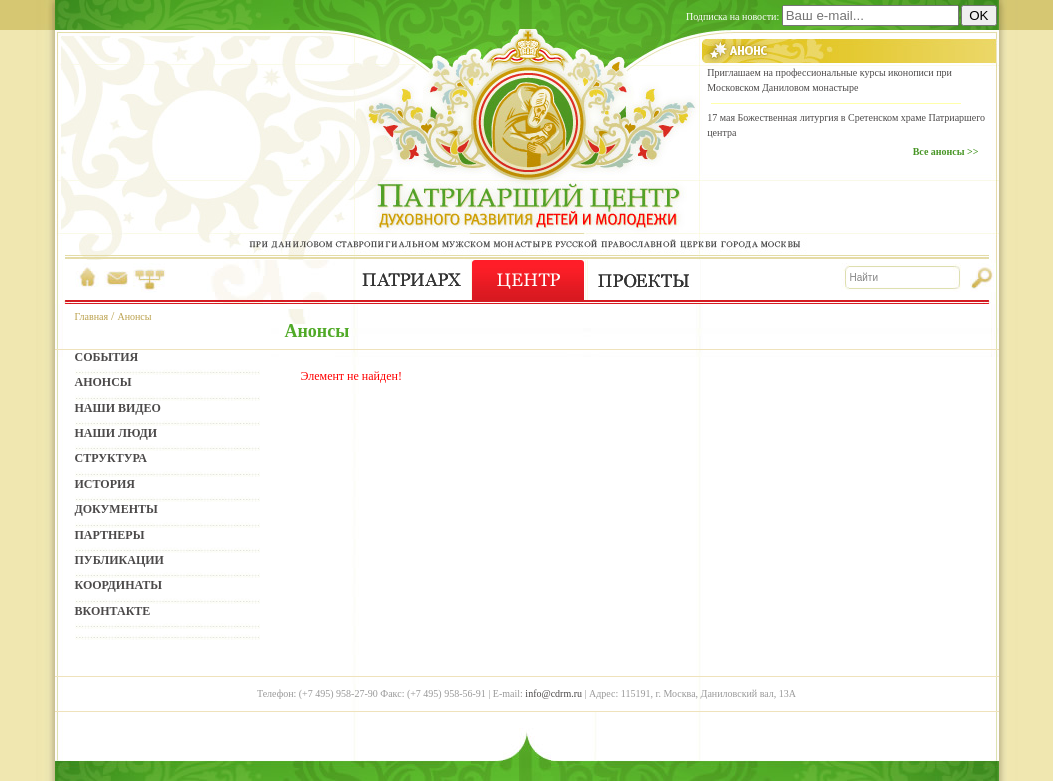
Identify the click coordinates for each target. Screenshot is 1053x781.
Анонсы (134, 316)
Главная (92, 316)
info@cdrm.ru (553, 693)
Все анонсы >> (946, 151)
